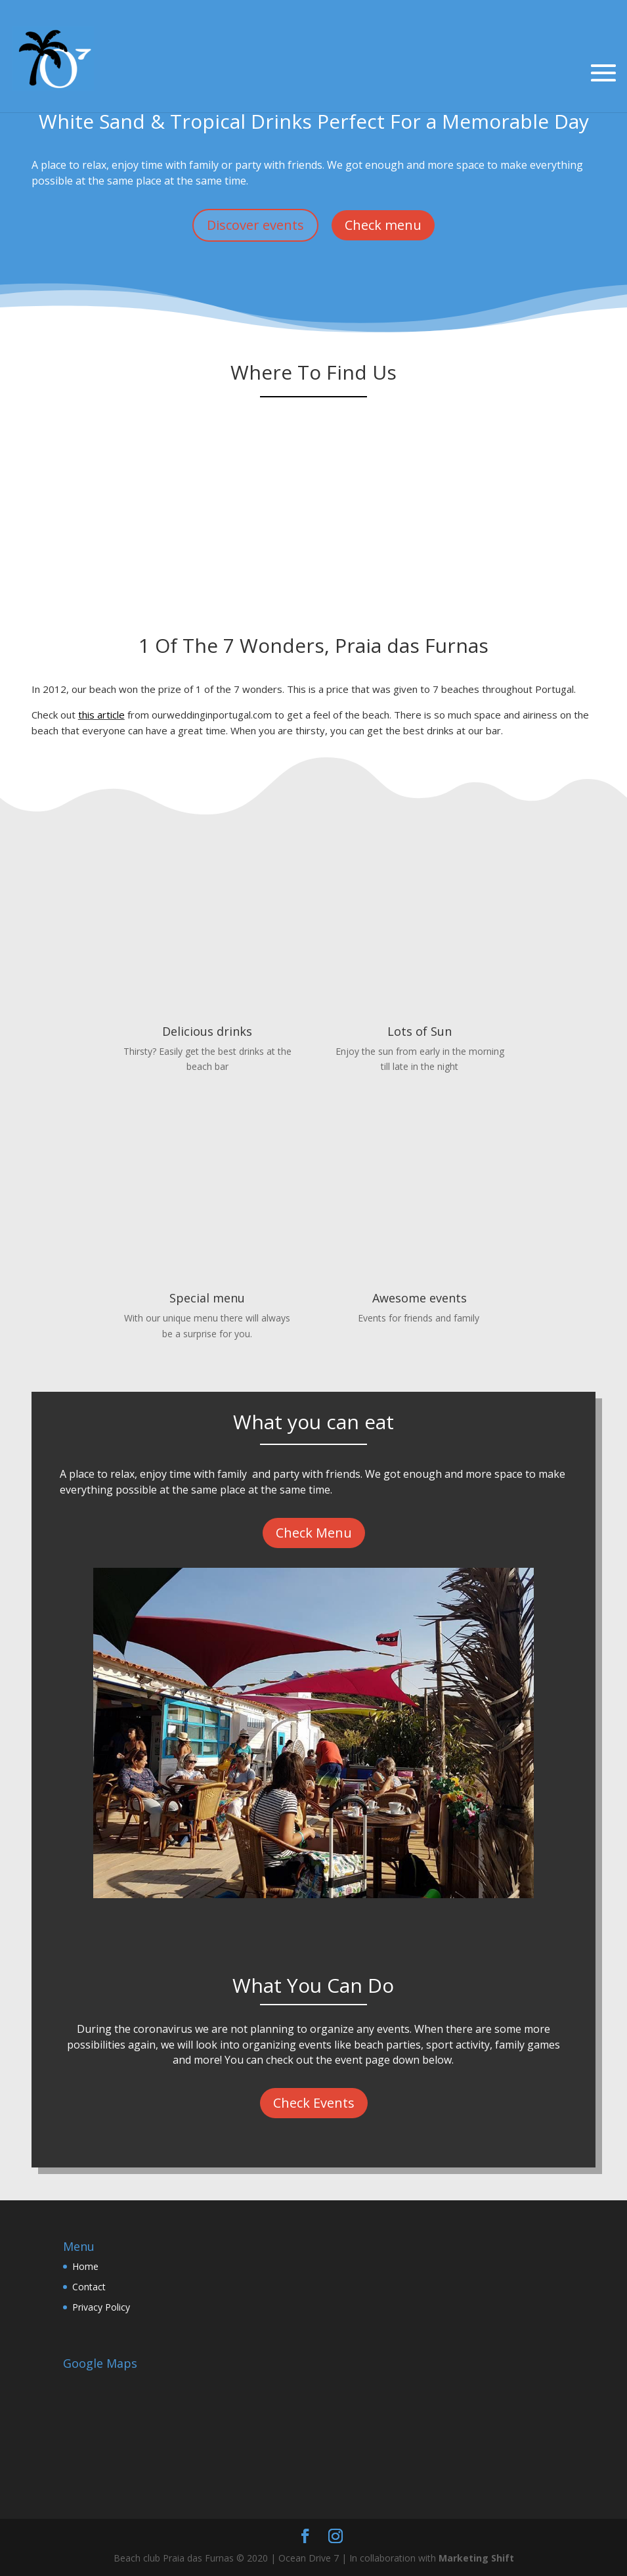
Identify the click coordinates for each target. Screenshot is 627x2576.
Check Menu (314, 1533)
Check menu (383, 225)
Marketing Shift (476, 2558)
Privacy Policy (101, 2307)
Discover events (255, 225)
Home (85, 2266)
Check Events (314, 2103)
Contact (89, 2286)
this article (101, 714)
